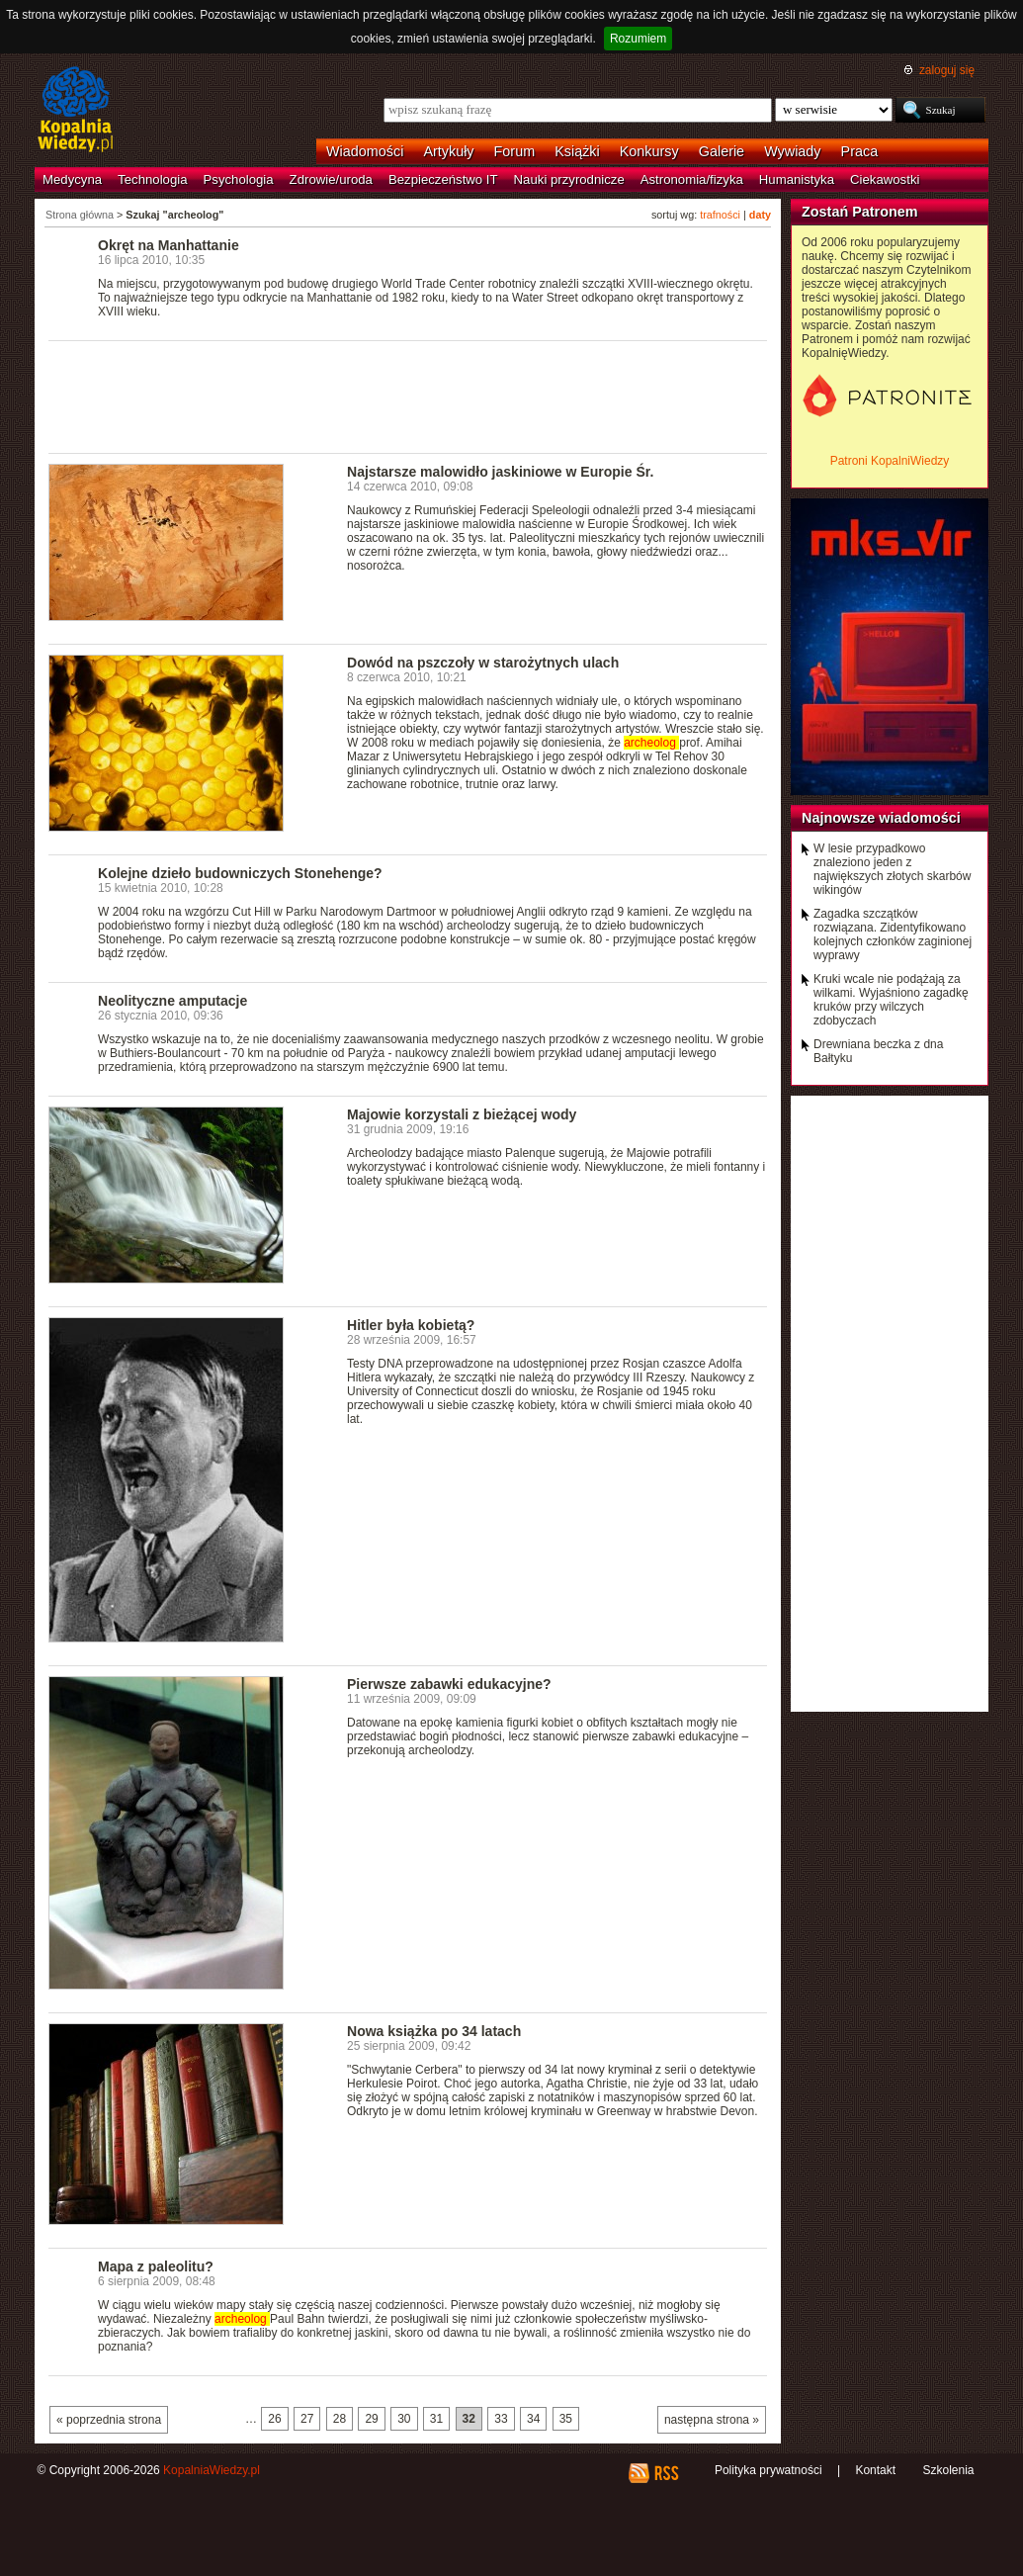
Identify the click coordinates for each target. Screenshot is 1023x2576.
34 (533, 2419)
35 (565, 2419)
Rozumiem (638, 38)
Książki (577, 151)
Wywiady (792, 151)
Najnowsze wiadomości (881, 818)
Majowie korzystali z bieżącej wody (461, 1114)
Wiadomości (364, 151)
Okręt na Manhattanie (168, 245)
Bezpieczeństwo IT (443, 179)
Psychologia (239, 179)
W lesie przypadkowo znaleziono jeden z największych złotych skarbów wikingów (892, 869)
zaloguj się (947, 70)
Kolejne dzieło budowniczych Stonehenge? (240, 873)
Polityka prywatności (768, 2470)
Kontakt (875, 2470)
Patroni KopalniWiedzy (890, 461)
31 (436, 2419)
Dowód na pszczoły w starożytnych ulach (483, 662)
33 (500, 2419)
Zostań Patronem (860, 212)
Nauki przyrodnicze (569, 179)
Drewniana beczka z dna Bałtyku (878, 1051)
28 (339, 2419)
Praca (860, 151)
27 (306, 2419)
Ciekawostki (884, 179)
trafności (720, 215)
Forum (515, 151)
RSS (666, 2473)
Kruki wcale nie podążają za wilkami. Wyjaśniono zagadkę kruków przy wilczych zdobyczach (891, 999)
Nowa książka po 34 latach (434, 2031)
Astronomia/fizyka (691, 179)
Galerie (721, 151)
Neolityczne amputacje (172, 1001)
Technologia (152, 179)
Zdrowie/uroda (331, 179)
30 (403, 2419)
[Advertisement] (408, 395)
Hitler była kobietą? (410, 1325)
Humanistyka (796, 179)
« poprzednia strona (108, 2420)
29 (371, 2419)
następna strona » (711, 2420)
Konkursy (649, 151)
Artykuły (448, 151)
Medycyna (72, 179)
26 (274, 2419)
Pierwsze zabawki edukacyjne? (449, 1684)
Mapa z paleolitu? (155, 2266)
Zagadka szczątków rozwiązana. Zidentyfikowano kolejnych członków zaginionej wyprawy (892, 934)
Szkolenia (948, 2470)
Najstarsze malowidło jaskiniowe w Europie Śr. (500, 472)
